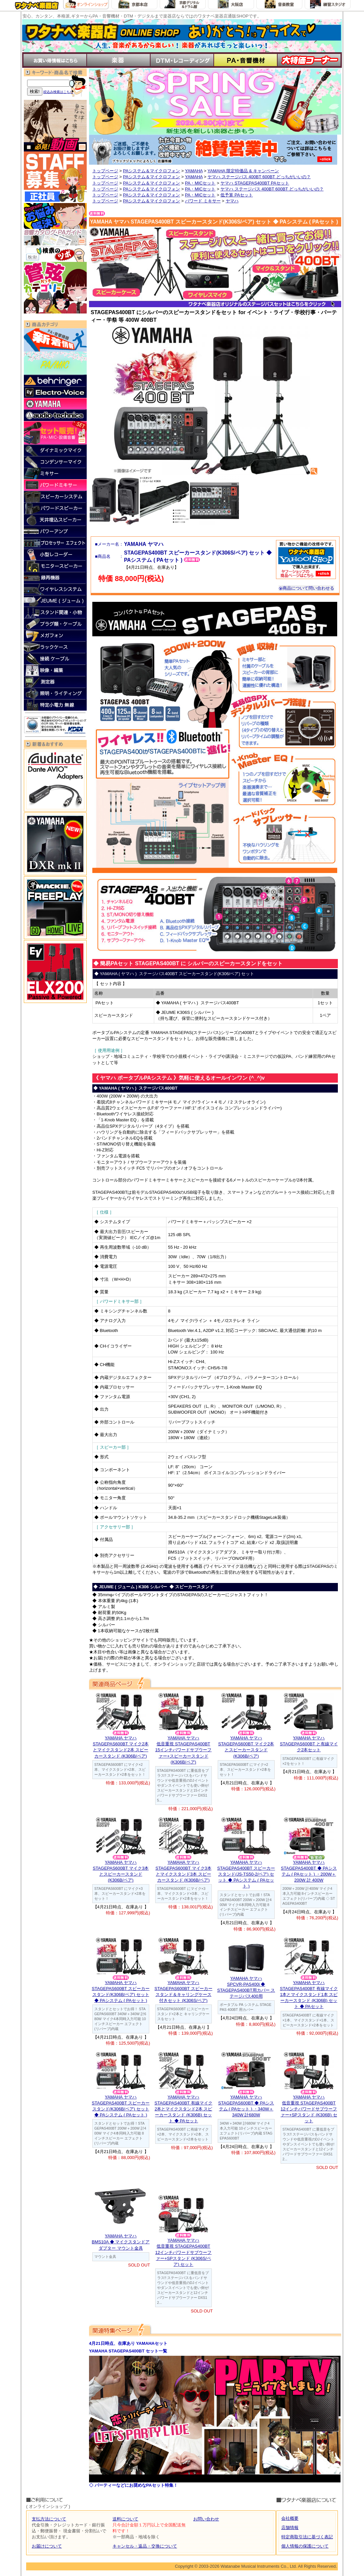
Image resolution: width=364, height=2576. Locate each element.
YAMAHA (194, 170)
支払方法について (49, 2518)
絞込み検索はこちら (58, 92)
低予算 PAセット (236, 194)
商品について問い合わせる (306, 588)
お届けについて (47, 2546)
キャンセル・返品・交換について (145, 2546)
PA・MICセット (200, 183)
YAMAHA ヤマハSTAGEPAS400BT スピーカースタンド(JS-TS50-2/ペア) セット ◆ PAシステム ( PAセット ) (246, 1874)
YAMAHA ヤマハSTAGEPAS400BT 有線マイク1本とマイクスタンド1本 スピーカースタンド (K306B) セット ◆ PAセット (309, 1994)
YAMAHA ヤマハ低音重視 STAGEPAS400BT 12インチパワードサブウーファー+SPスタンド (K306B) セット (309, 2109)
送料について (125, 2518)
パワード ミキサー (203, 200)
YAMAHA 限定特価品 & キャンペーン (243, 170)
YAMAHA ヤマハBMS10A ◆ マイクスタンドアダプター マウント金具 (121, 2241)
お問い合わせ (206, 2518)
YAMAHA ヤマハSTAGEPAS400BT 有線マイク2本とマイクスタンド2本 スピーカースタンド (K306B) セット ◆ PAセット (183, 2109)
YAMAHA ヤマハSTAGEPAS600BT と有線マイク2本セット (309, 1743)
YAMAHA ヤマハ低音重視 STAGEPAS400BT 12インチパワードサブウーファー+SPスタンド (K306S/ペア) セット (183, 2252)
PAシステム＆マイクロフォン (151, 170)
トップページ (105, 170)
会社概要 (289, 2518)
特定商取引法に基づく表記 (307, 2536)
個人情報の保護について (305, 2546)
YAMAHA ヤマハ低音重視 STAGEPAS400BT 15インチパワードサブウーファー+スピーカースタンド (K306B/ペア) (183, 1750)
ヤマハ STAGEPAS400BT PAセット (254, 183)
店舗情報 (289, 2527)
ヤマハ (232, 200)
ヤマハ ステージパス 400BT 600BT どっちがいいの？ (259, 176)
